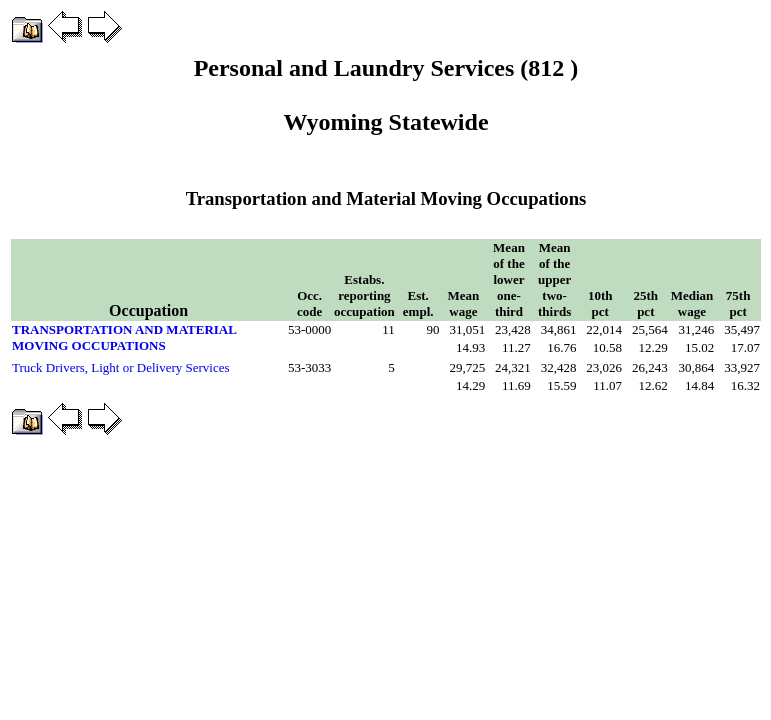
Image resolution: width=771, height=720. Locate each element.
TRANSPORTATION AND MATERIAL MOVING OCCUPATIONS (124, 337)
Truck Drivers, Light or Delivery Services (121, 367)
